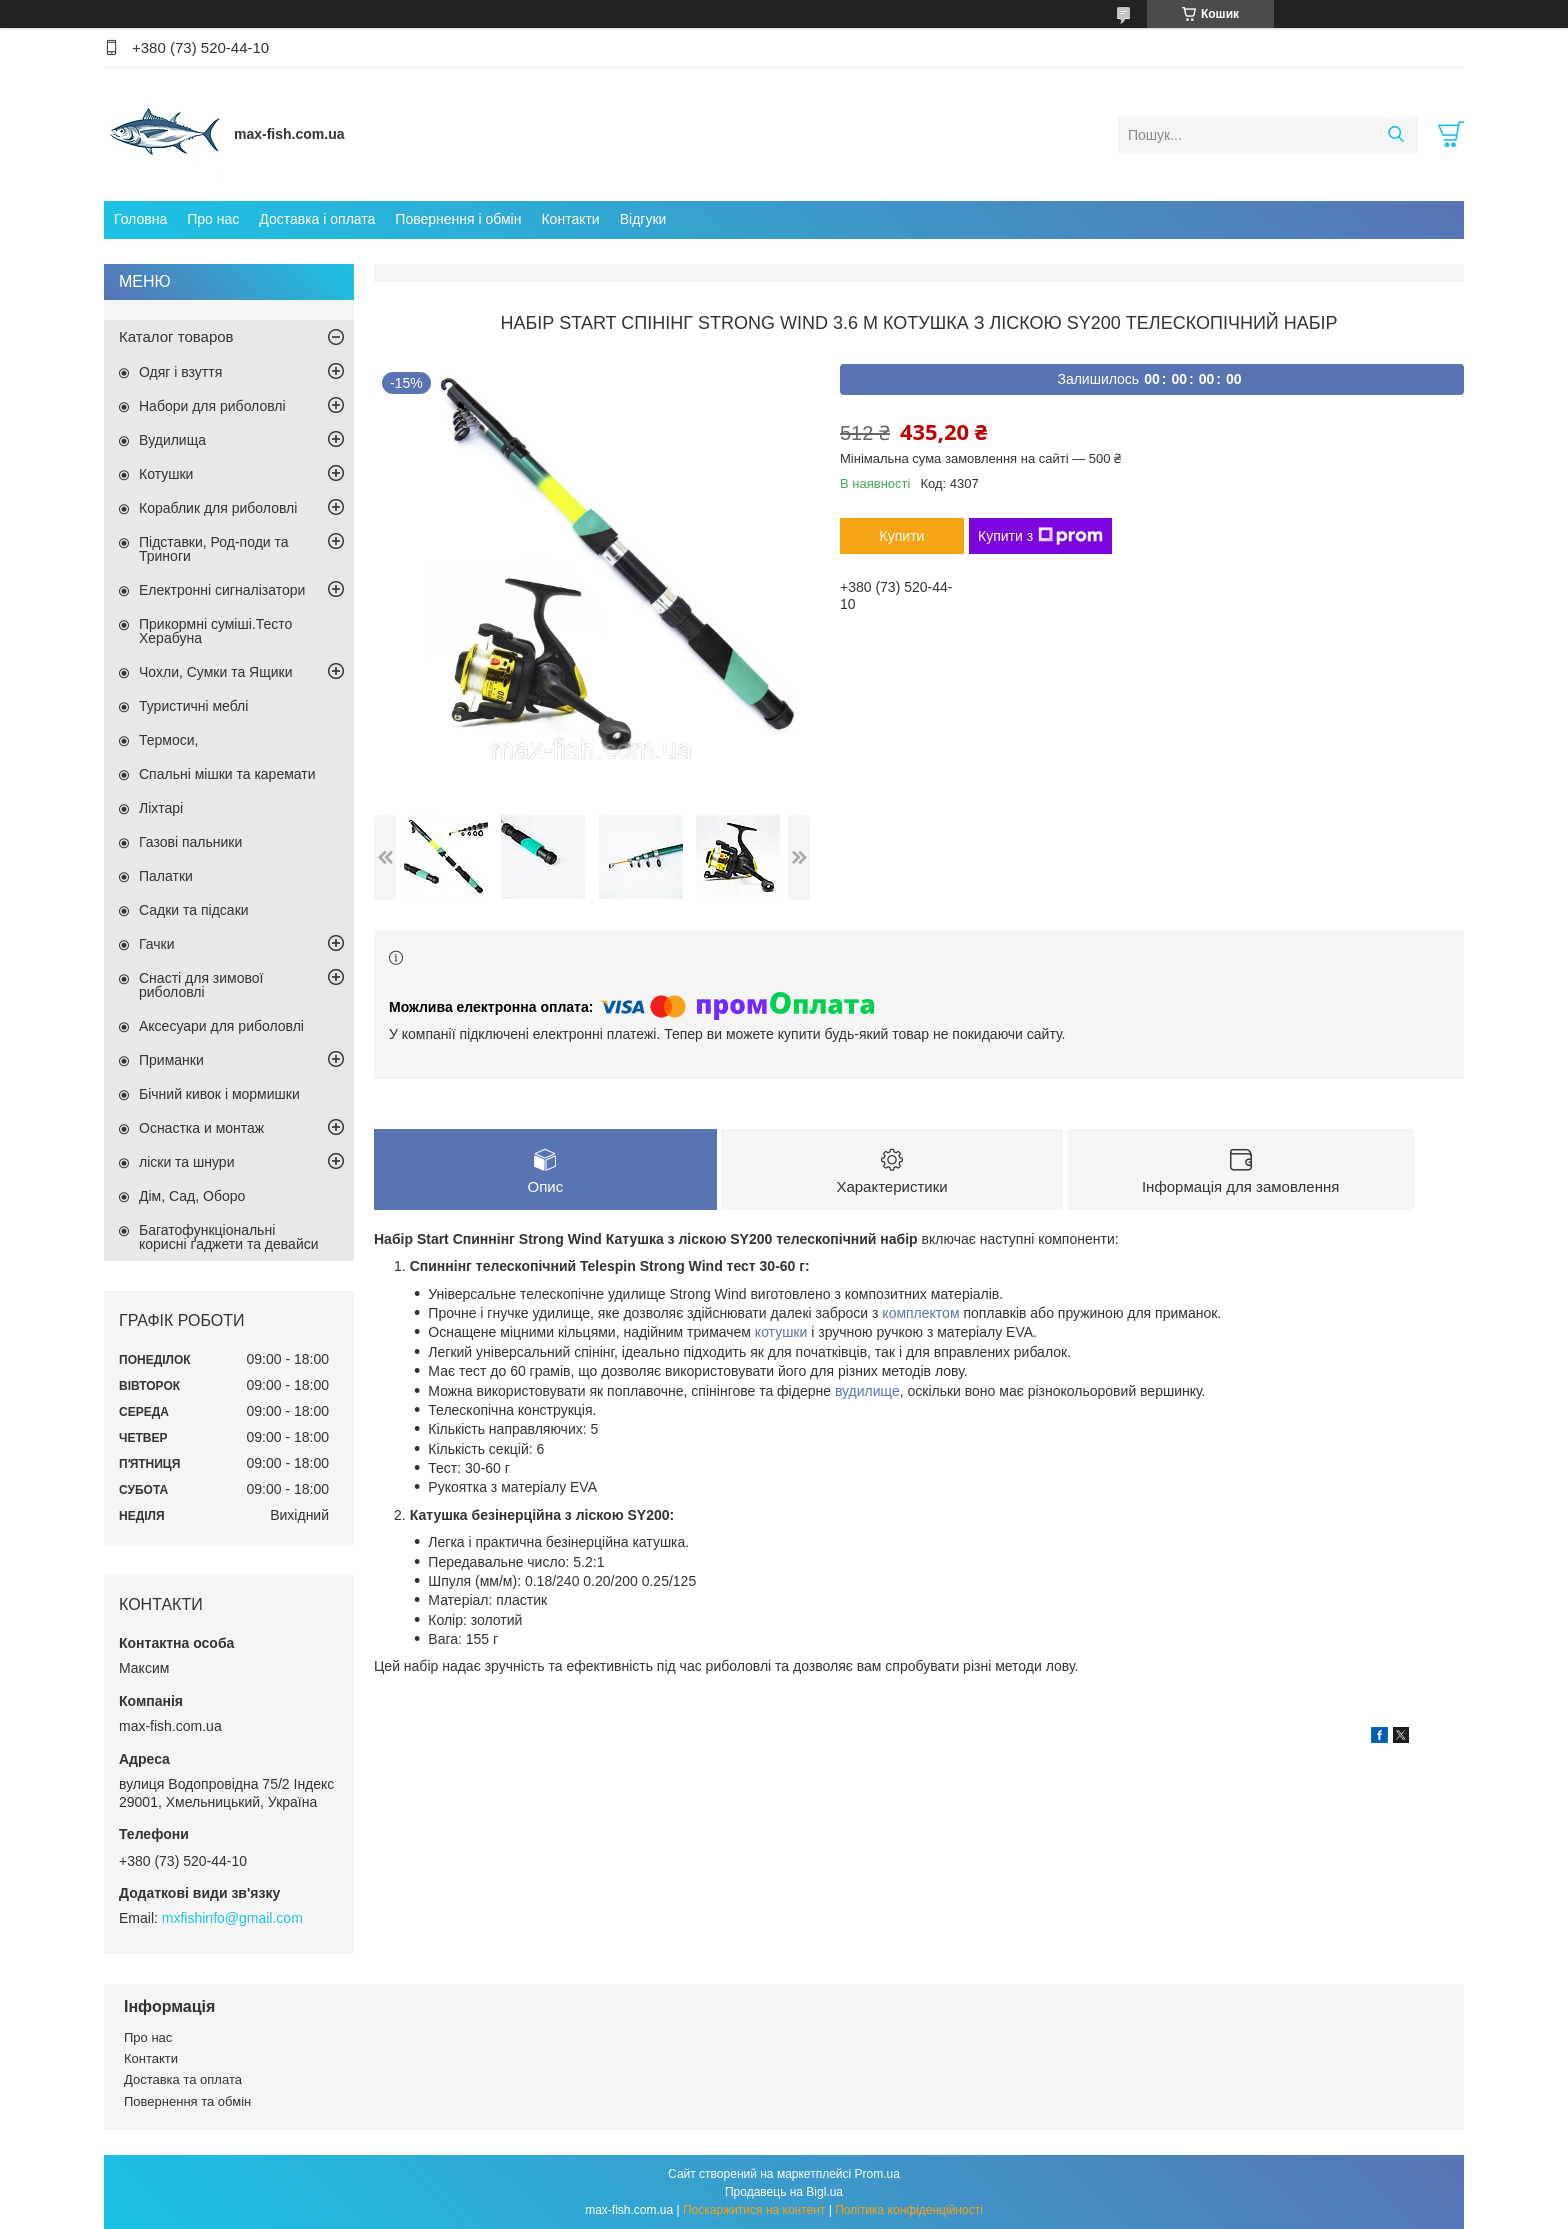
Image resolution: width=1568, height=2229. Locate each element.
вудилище (867, 1391)
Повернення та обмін (187, 2101)
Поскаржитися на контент (754, 2210)
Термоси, (168, 740)
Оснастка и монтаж (201, 1128)
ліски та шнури (186, 1162)
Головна (140, 219)
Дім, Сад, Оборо (192, 1196)
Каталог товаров (176, 336)
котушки (781, 1332)
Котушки (166, 474)
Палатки (166, 876)
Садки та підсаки (194, 910)
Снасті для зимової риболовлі (201, 985)
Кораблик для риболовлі (218, 508)
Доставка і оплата (317, 219)
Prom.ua (877, 2174)
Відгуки (643, 219)
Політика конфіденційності (909, 2210)
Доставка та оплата (183, 2079)
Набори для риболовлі (212, 406)
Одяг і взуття (180, 372)
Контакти (570, 219)
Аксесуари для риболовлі (221, 1026)
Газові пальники (190, 842)
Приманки (171, 1060)
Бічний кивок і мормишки (219, 1094)
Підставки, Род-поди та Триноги (214, 549)
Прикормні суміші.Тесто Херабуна (215, 631)
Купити (902, 536)
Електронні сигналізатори (222, 590)
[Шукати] (1395, 135)
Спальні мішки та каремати (227, 774)
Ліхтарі (161, 808)
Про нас (213, 219)
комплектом (920, 1313)
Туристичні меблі (193, 706)
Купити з (1040, 536)
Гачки (157, 944)
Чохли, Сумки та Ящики (215, 672)
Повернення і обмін (458, 219)
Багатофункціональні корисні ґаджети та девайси (229, 1237)
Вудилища (172, 440)
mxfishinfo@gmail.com (232, 1918)
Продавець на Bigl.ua (784, 2192)
